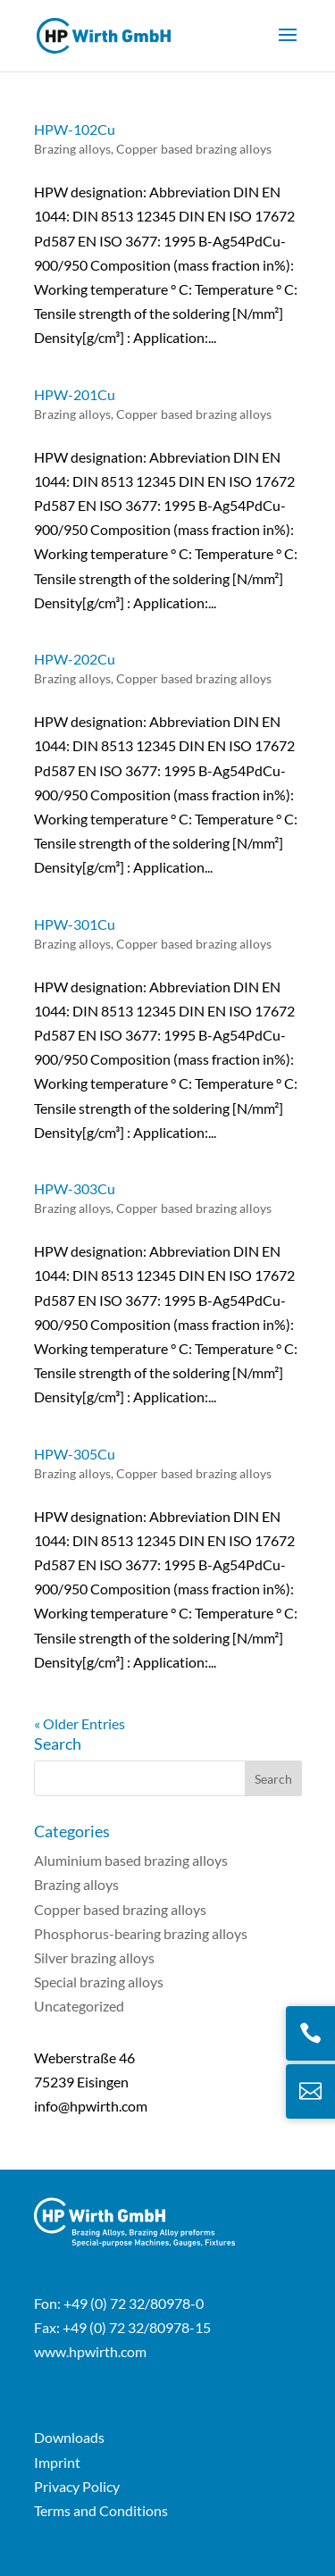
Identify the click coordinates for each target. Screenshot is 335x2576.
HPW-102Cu (74, 129)
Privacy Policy (77, 2486)
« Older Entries (79, 1723)
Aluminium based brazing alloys (131, 1860)
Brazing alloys (72, 148)
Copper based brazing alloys (194, 148)
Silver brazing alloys (94, 1957)
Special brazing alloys (98, 1981)
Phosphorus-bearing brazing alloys (140, 1933)
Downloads (69, 2437)
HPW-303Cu (74, 1188)
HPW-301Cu (74, 924)
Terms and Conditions (101, 2510)
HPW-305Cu (74, 1453)
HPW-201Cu (74, 394)
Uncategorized (79, 2005)
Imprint (57, 2462)
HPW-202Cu (74, 658)
